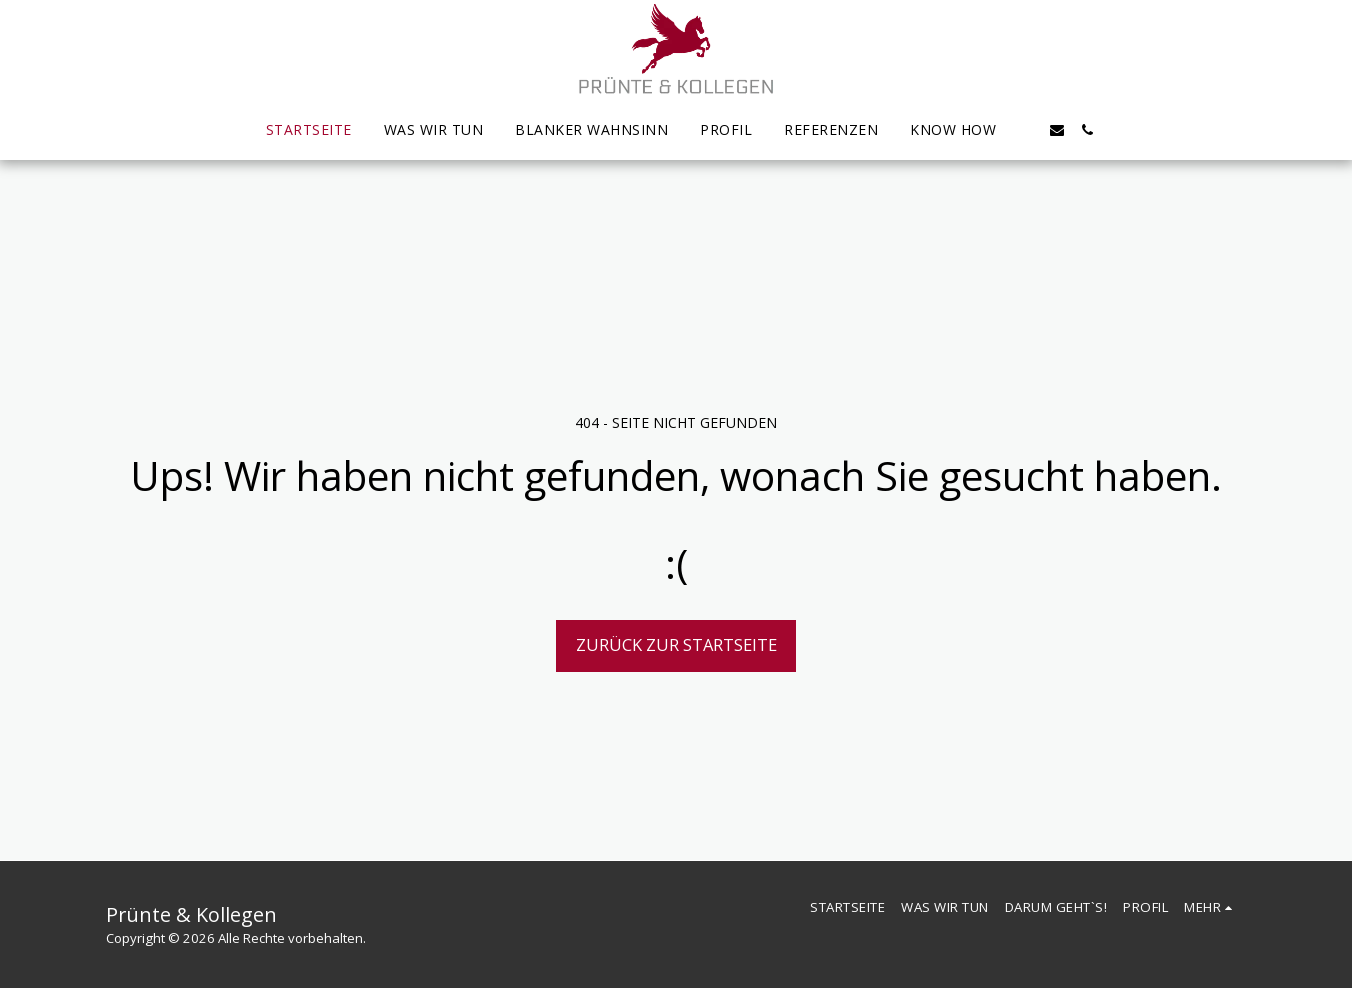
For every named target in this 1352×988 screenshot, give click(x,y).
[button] (1027, 130)
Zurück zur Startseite (676, 644)
